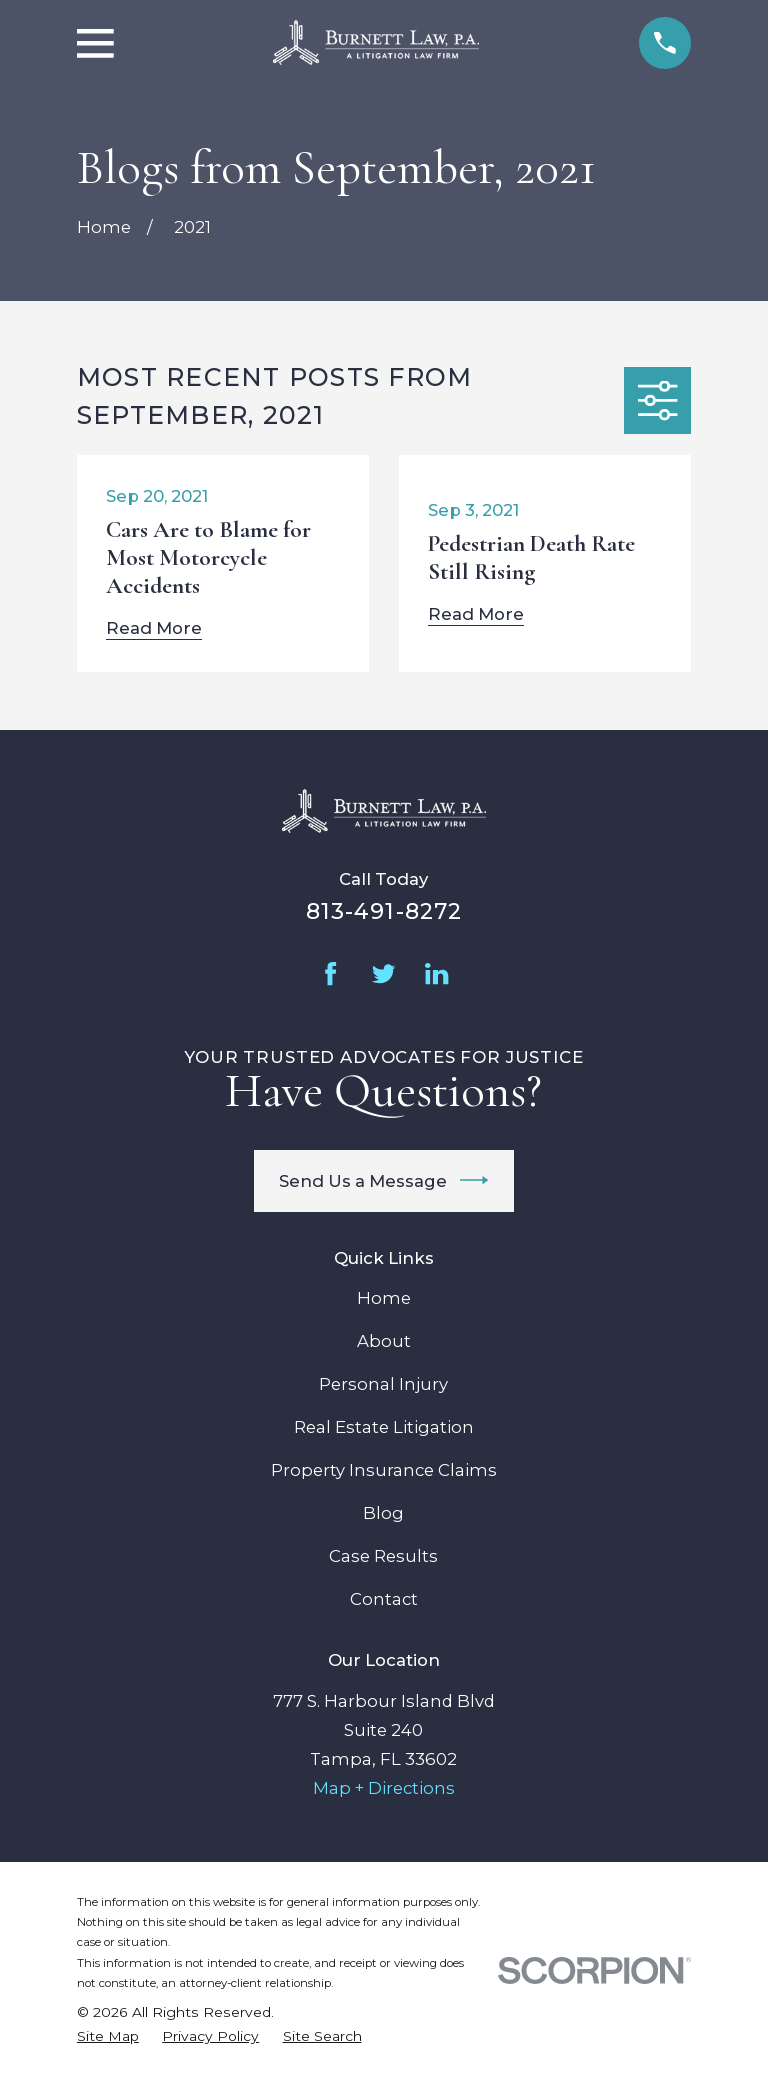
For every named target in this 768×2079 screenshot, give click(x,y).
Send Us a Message (384, 1180)
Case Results (383, 1556)
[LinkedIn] (436, 973)
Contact (384, 1599)
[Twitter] (383, 973)
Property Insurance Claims (384, 1470)
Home (384, 1298)
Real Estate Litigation (384, 1427)
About (384, 1341)
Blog (383, 1513)
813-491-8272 (384, 911)
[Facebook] (330, 973)
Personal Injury (383, 1384)
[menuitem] (108, 2036)
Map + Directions (384, 1788)
